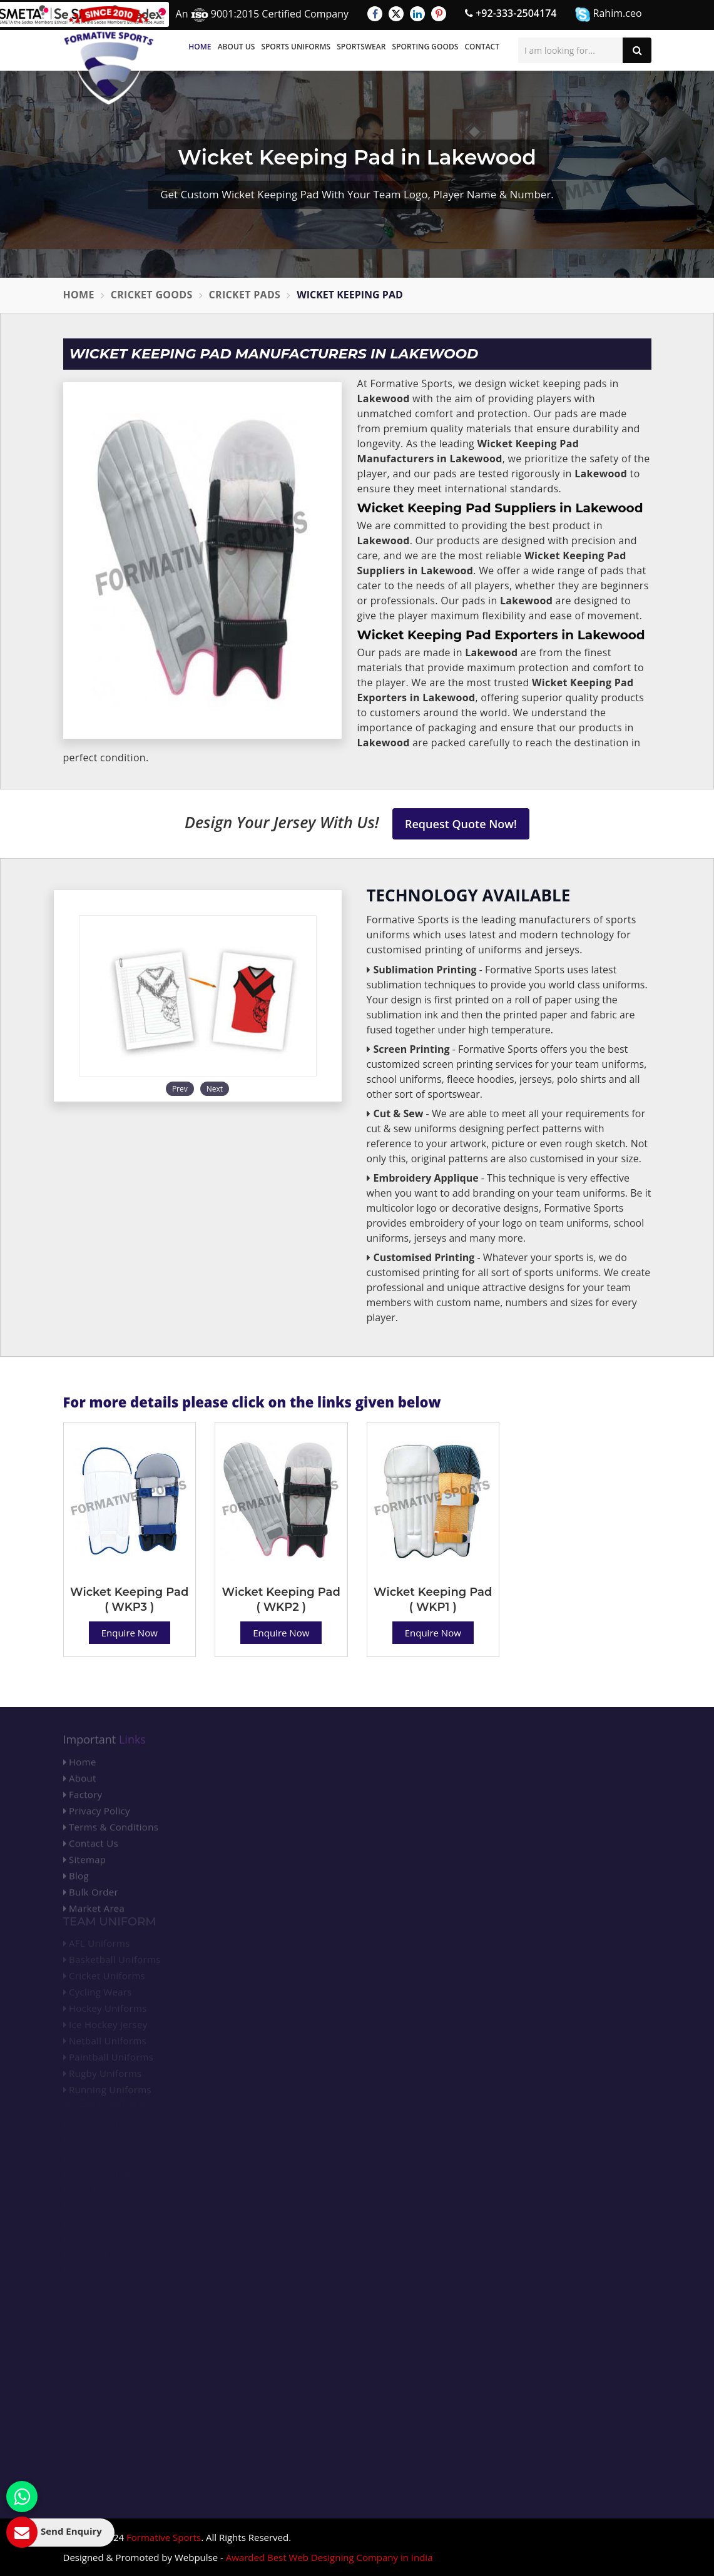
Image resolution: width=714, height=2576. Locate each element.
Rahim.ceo (608, 14)
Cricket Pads (245, 295)
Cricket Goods (152, 295)
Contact (481, 46)
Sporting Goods (425, 46)
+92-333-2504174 (510, 13)
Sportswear (361, 46)
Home (199, 46)
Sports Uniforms (295, 46)
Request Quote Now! (461, 823)
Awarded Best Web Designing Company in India (329, 2557)
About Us (236, 46)
